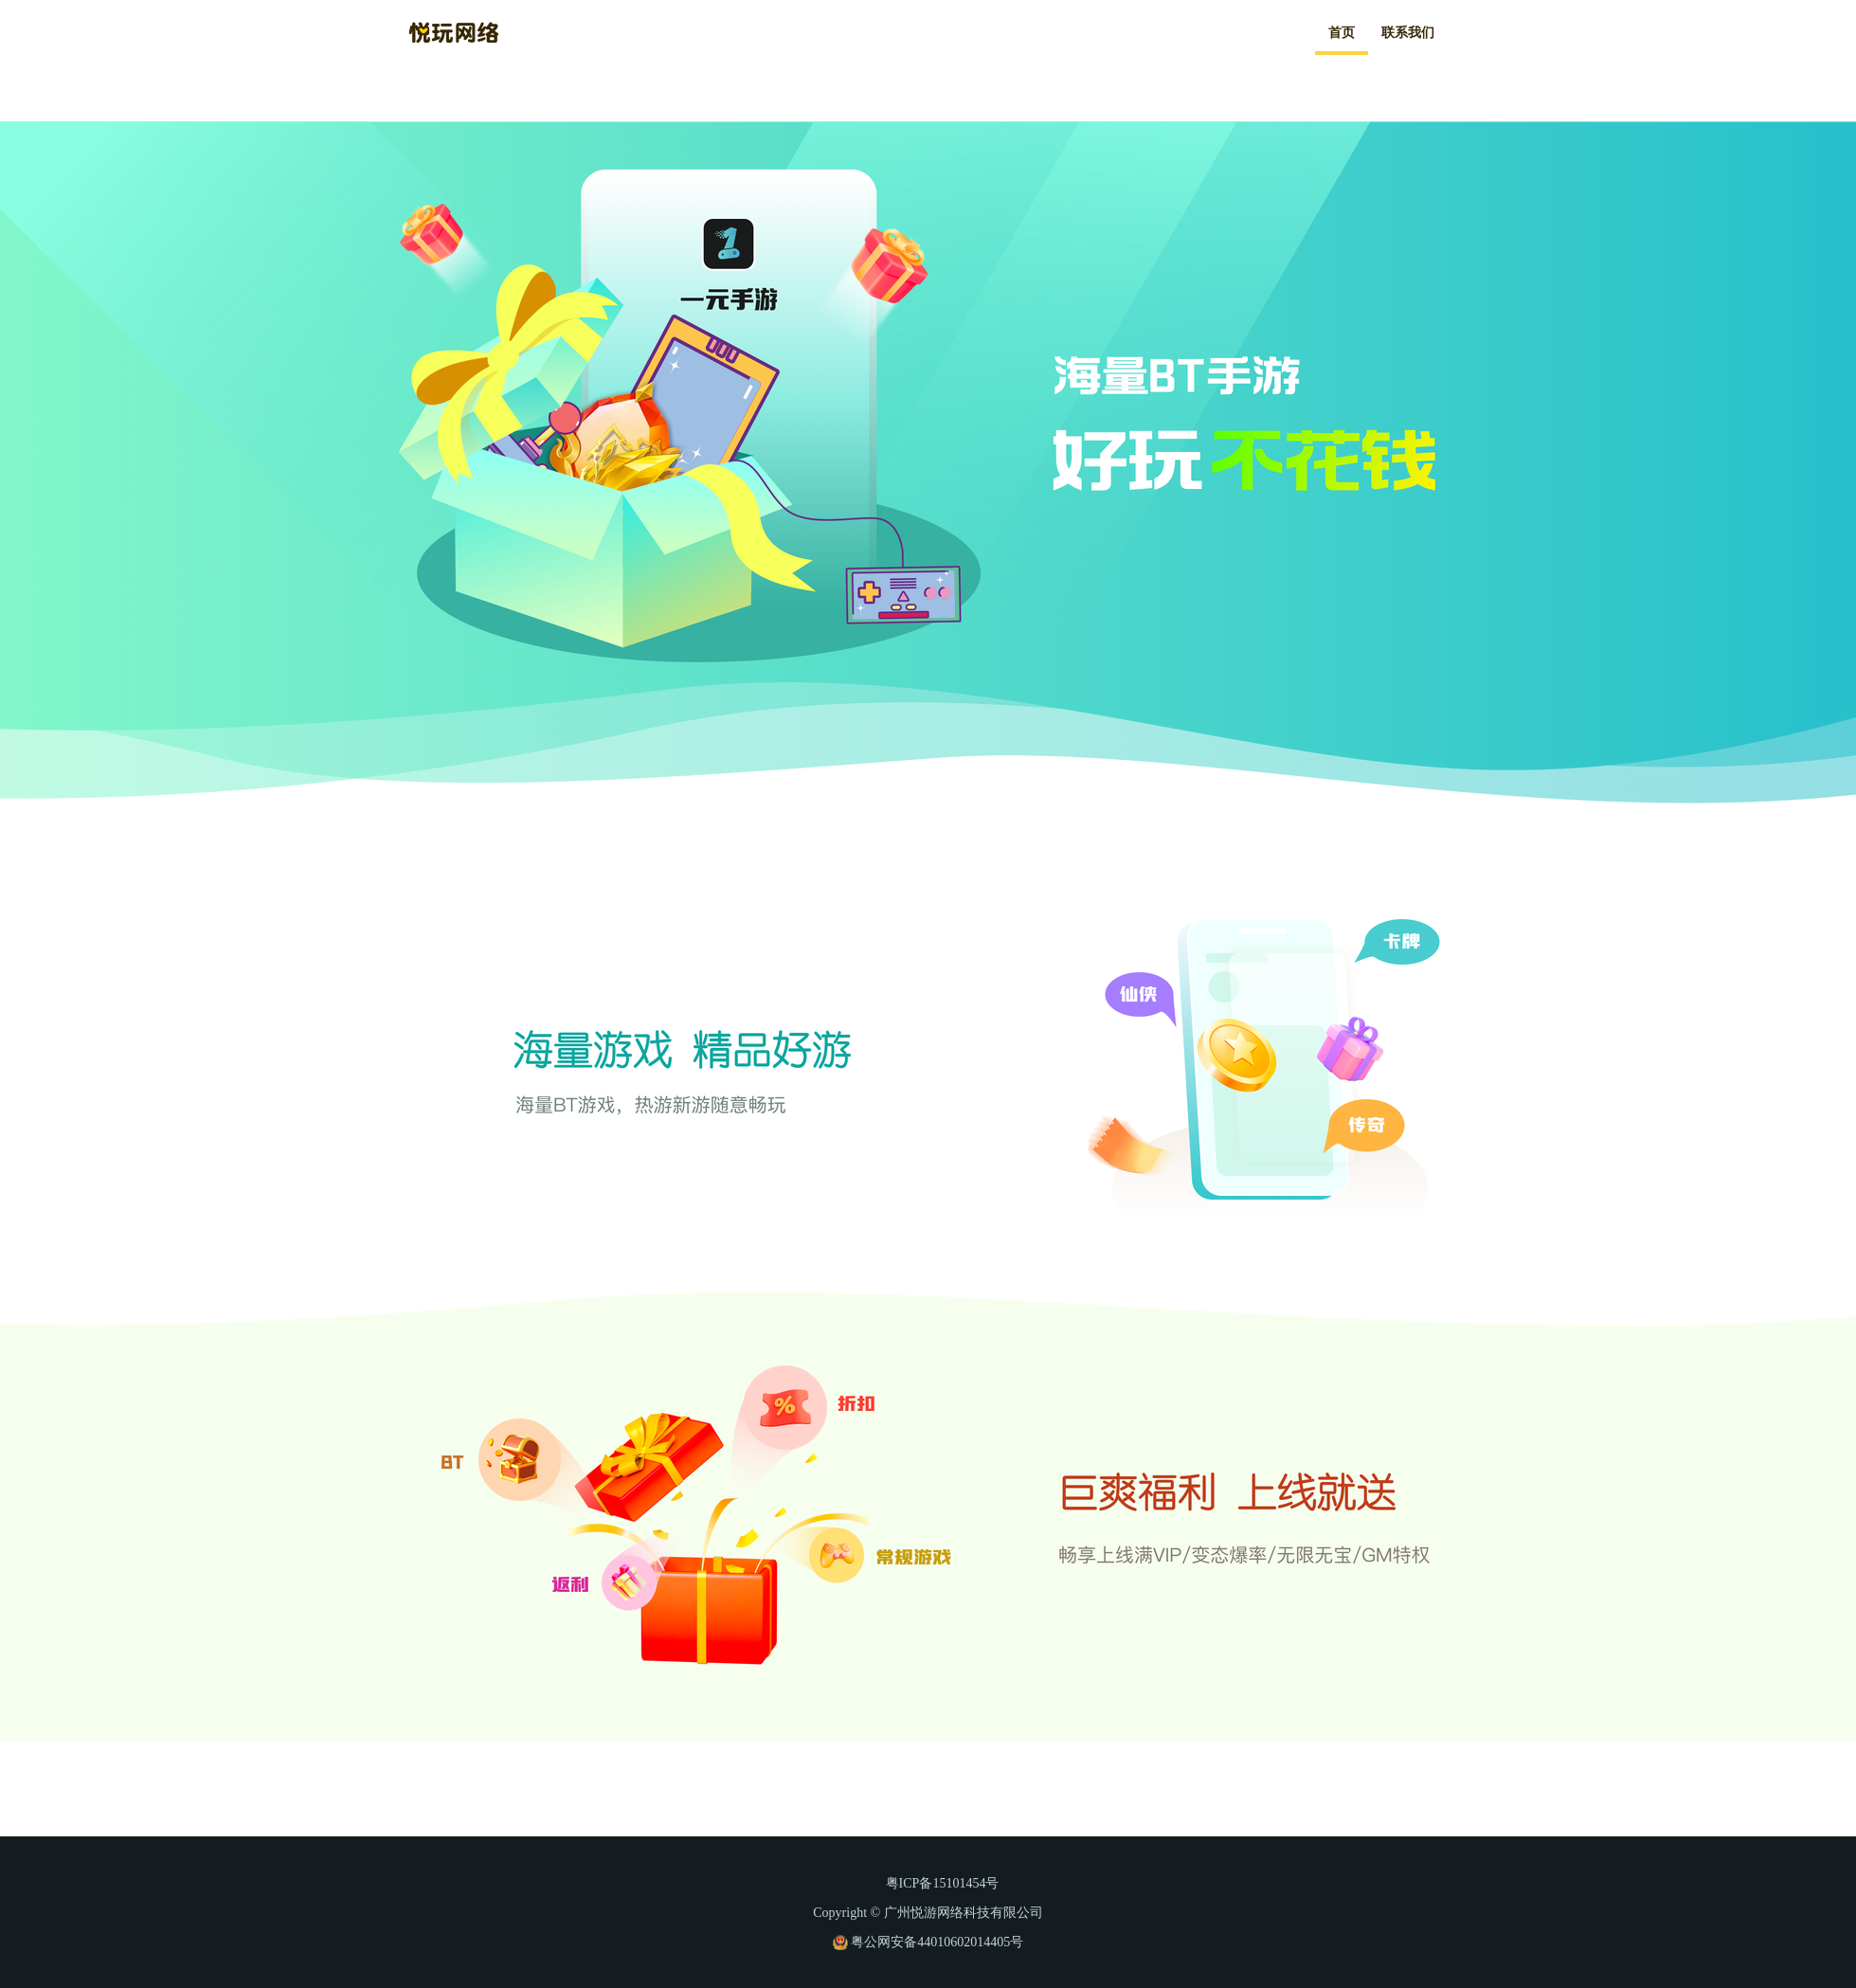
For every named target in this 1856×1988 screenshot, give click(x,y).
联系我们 (1407, 33)
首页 (1341, 33)
